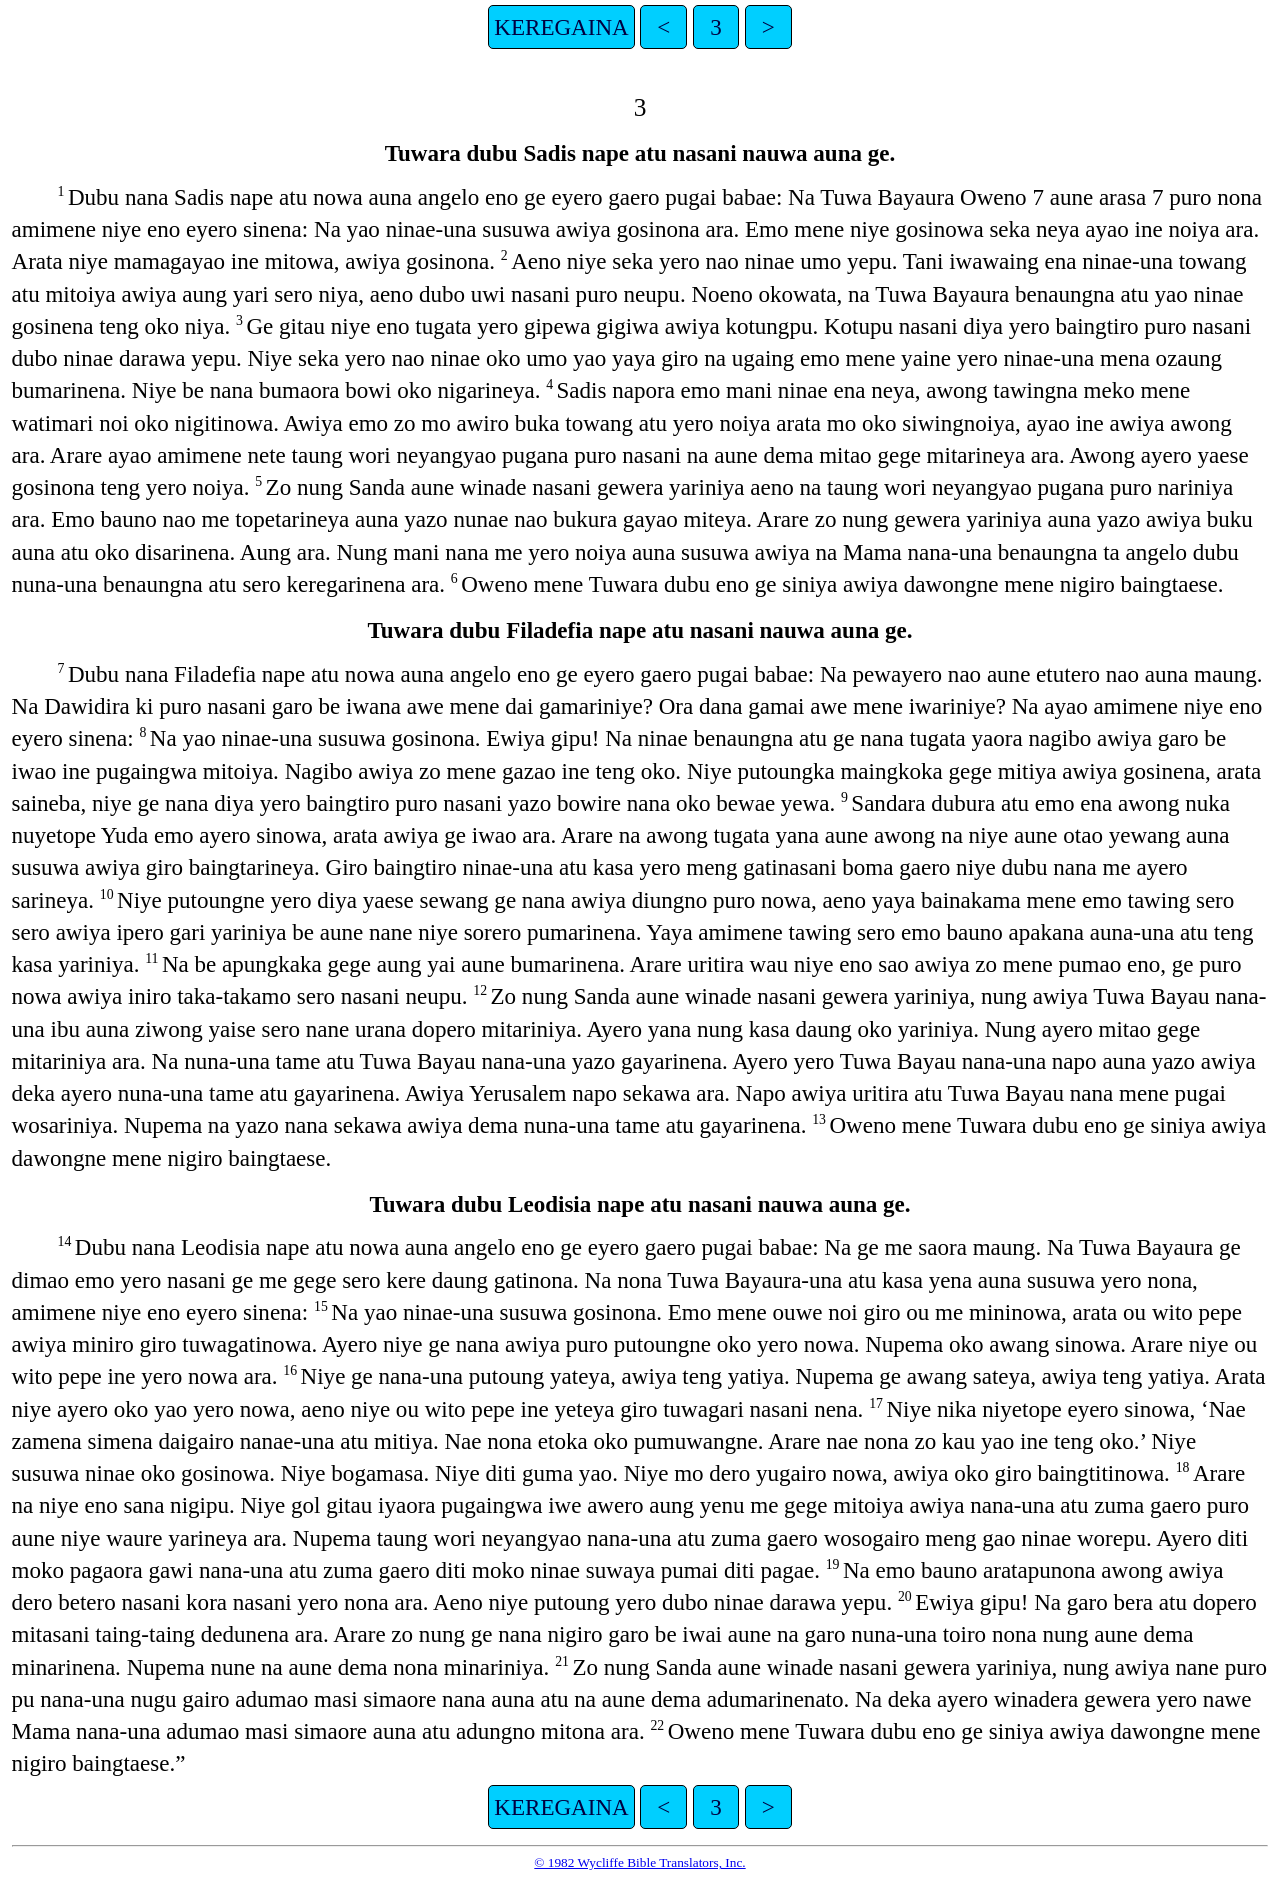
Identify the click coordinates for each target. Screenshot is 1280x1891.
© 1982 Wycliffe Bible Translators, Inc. (639, 1862)
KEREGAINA (561, 27)
